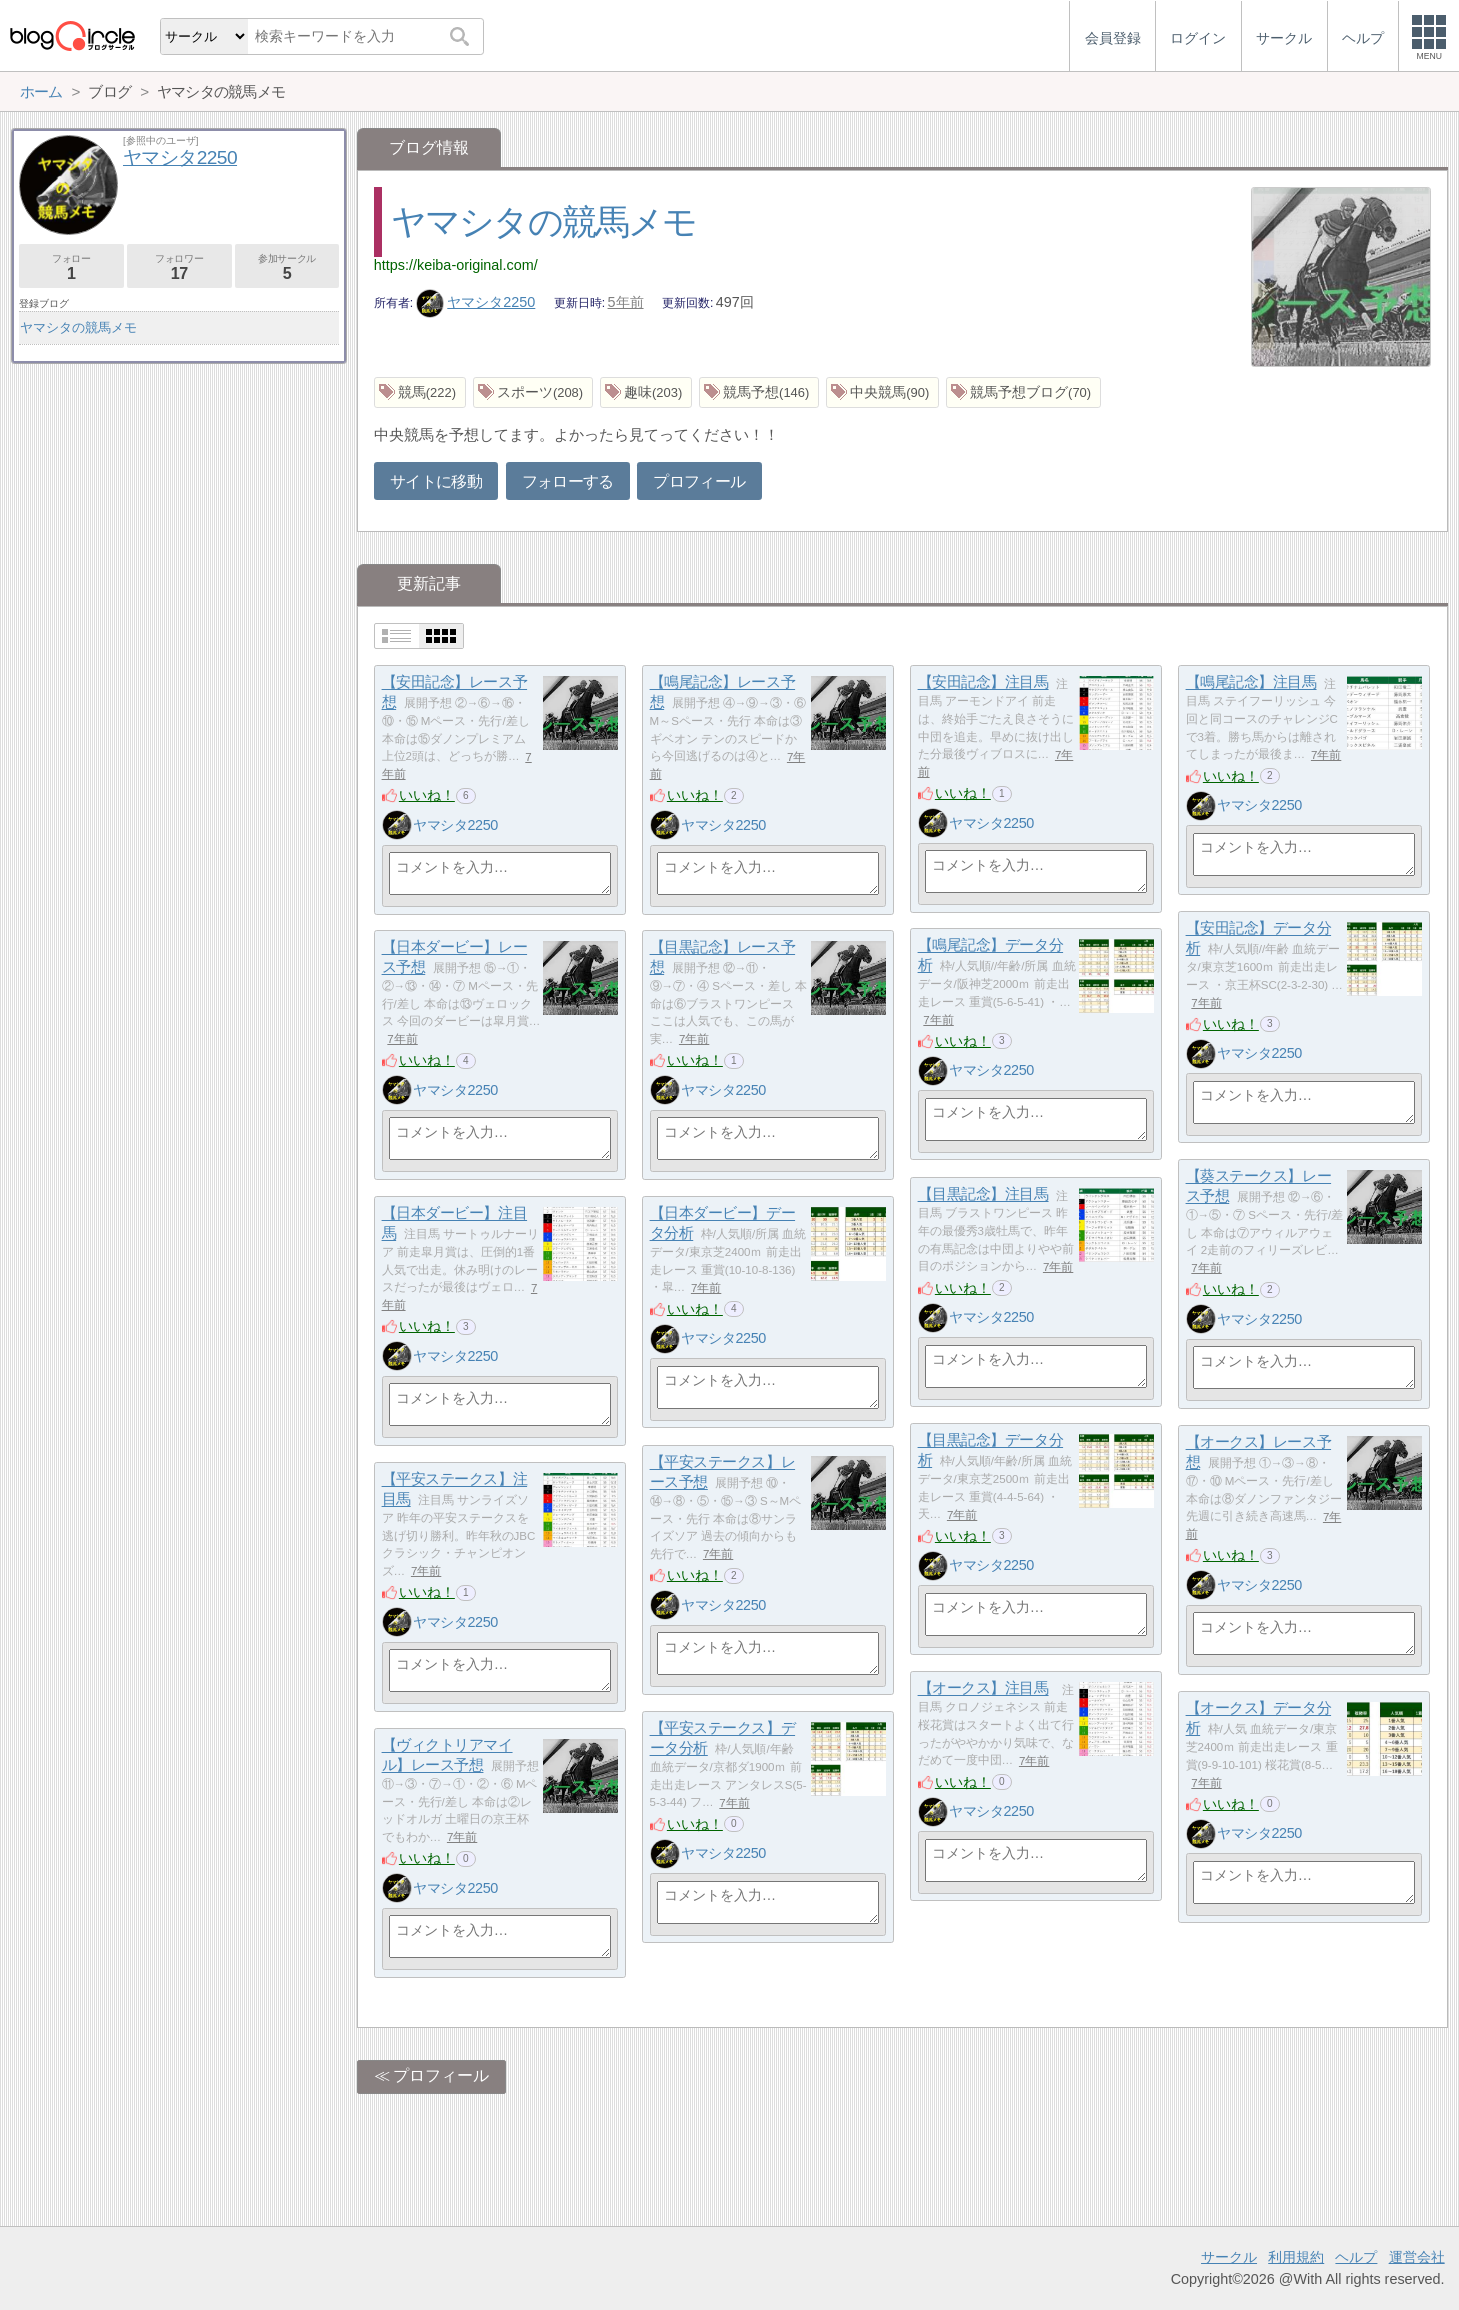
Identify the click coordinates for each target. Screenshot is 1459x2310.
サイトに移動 (436, 481)
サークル (1229, 2257)
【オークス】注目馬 (983, 1688)
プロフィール (699, 481)
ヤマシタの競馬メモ (544, 221)
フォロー (71, 267)
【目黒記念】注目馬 (983, 1194)
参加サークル (287, 267)
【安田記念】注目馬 (983, 682)
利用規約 (1296, 2257)
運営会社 (1417, 2257)
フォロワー (179, 267)
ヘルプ (1356, 2257)
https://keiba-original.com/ (456, 265)
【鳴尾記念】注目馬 (1251, 682)
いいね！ (427, 795)
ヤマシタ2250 (476, 302)
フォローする (568, 481)
